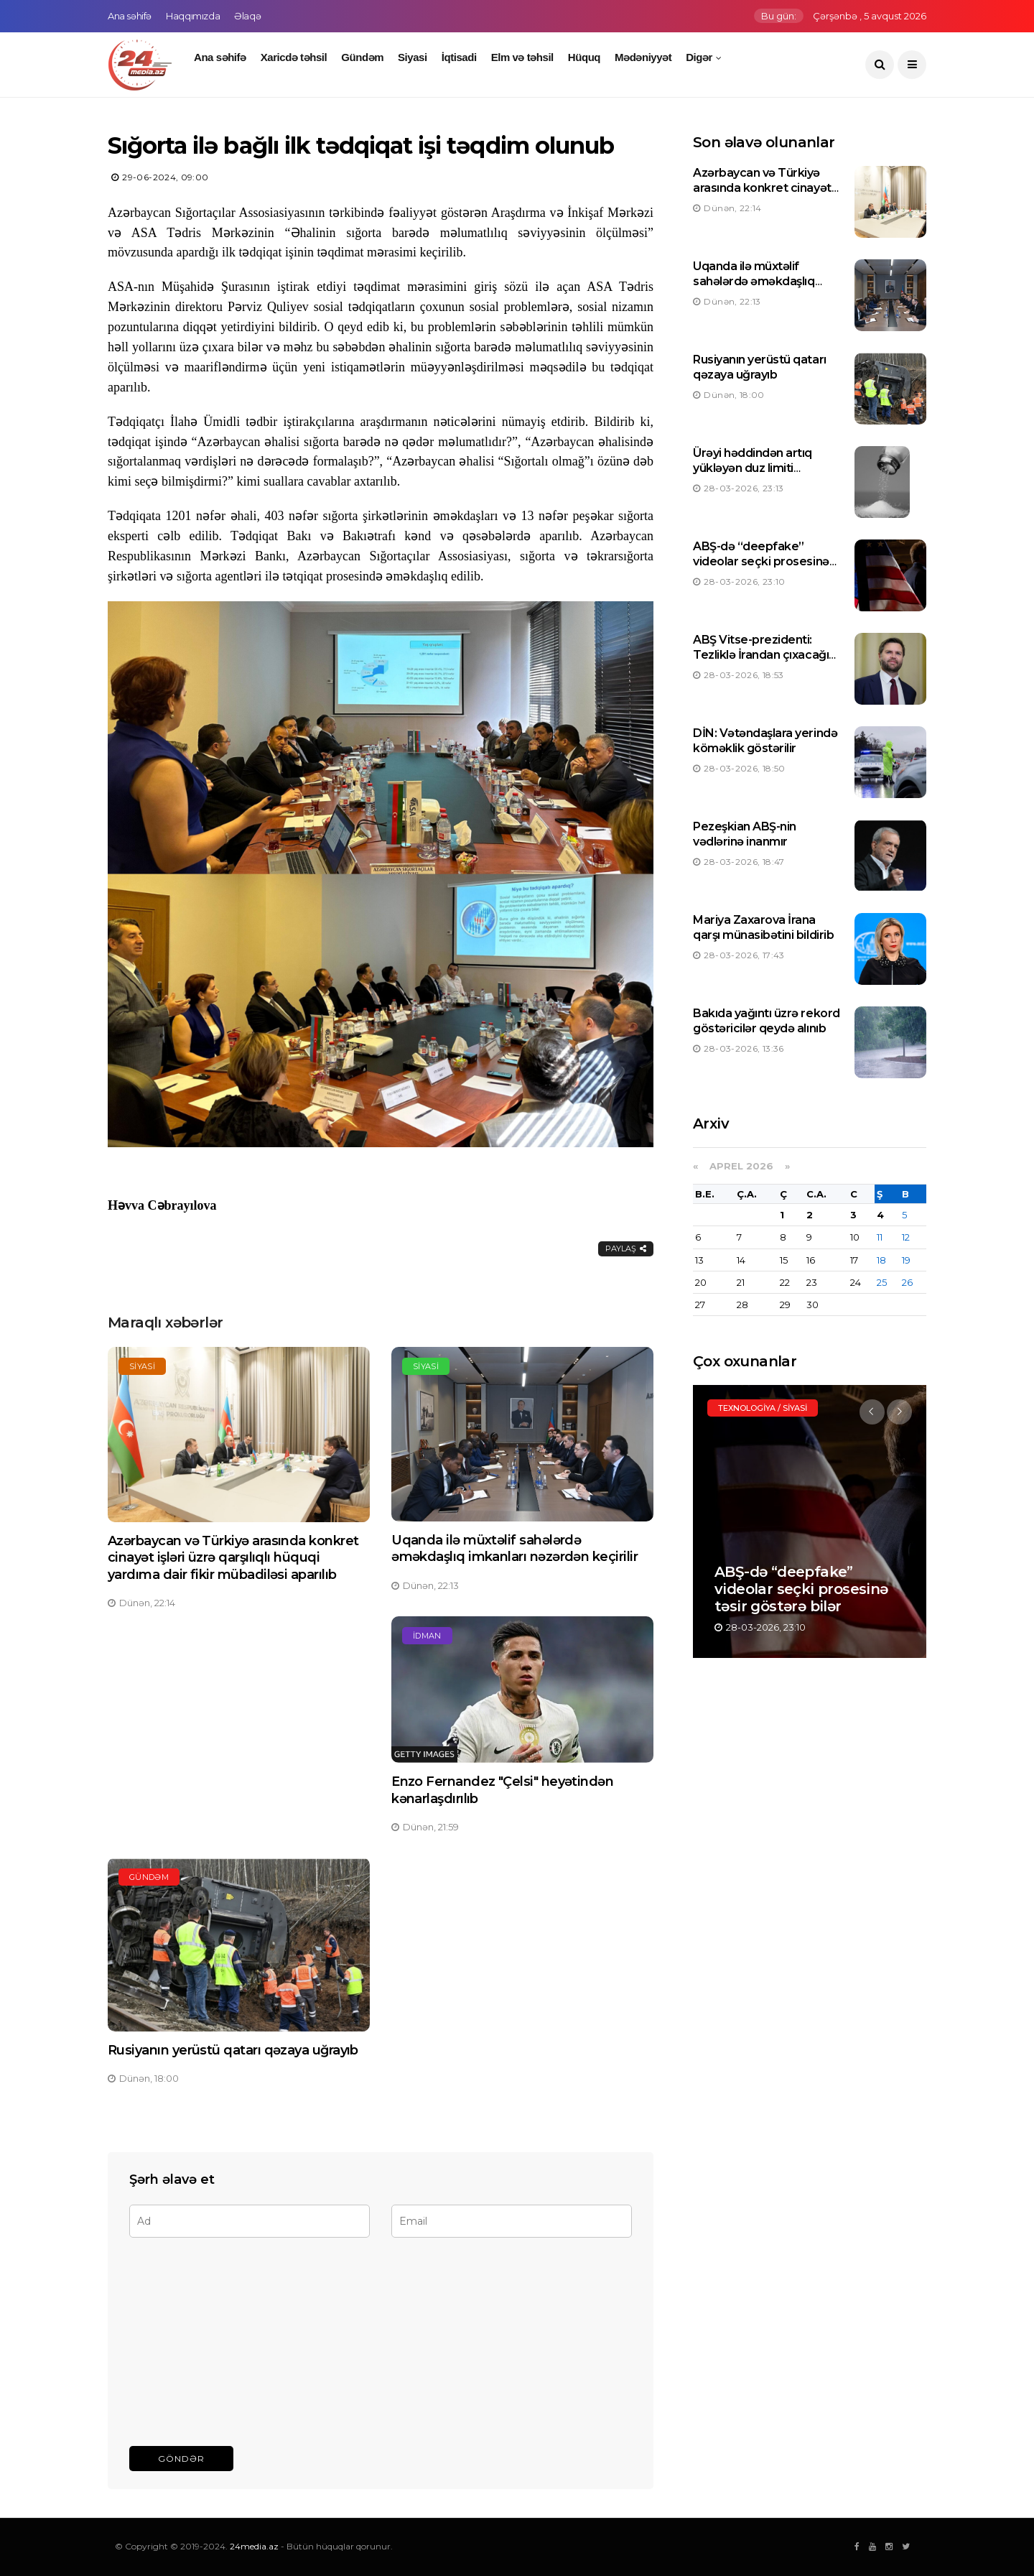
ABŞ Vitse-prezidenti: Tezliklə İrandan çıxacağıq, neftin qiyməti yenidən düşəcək (766, 662)
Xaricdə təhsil (294, 57)
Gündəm (362, 57)
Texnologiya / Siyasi (762, 1408)
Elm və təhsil (522, 57)
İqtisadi (459, 57)
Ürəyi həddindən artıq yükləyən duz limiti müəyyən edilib (752, 468)
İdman (427, 1636)
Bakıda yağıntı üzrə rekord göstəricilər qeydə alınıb (766, 1020)
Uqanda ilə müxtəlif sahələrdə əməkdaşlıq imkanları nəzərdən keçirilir (514, 1548)
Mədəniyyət (643, 57)
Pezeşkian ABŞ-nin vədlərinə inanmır (744, 834)
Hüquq (584, 57)
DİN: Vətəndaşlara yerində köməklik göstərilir (765, 740)
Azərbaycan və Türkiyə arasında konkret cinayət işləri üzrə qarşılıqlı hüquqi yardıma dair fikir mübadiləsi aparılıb (233, 1558)
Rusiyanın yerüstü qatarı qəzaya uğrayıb (233, 2050)
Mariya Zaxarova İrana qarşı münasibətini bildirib (763, 927)
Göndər (181, 2458)
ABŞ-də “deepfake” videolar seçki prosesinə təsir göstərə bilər (761, 561)
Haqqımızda (193, 16)
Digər (699, 57)
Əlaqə (247, 16)
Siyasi (412, 57)
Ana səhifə (130, 16)
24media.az (254, 2546)
